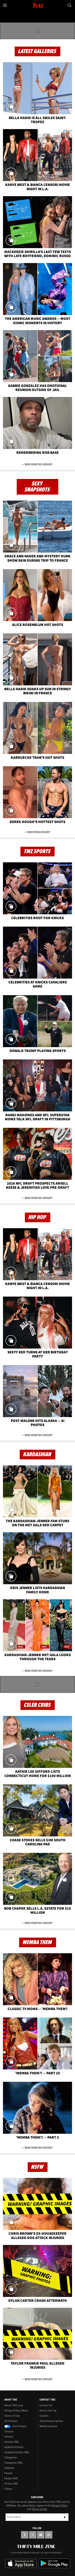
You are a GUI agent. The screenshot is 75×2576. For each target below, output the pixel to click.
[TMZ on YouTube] (40, 2535)
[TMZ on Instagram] (48, 2535)
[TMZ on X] (32, 2535)
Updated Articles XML (16, 2452)
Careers (44, 2415)
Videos (8, 2488)
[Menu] (5, 5)
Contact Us (46, 2405)
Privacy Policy (60, 2505)
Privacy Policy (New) (16, 2410)
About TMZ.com (13, 2405)
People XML (11, 2478)
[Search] (70, 5)
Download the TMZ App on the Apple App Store (21, 2563)
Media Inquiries (48, 2426)
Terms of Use (12, 2415)
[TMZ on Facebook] (24, 2535)
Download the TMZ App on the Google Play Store (54, 2563)
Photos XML (11, 2483)
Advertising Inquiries (51, 2421)
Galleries (9, 2467)
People (8, 2473)
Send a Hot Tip (48, 2410)
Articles (8, 2436)
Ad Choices (10, 2421)
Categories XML (13, 2462)
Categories (10, 2457)
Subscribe (65, 2517)
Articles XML (11, 2441)
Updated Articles (13, 2447)
